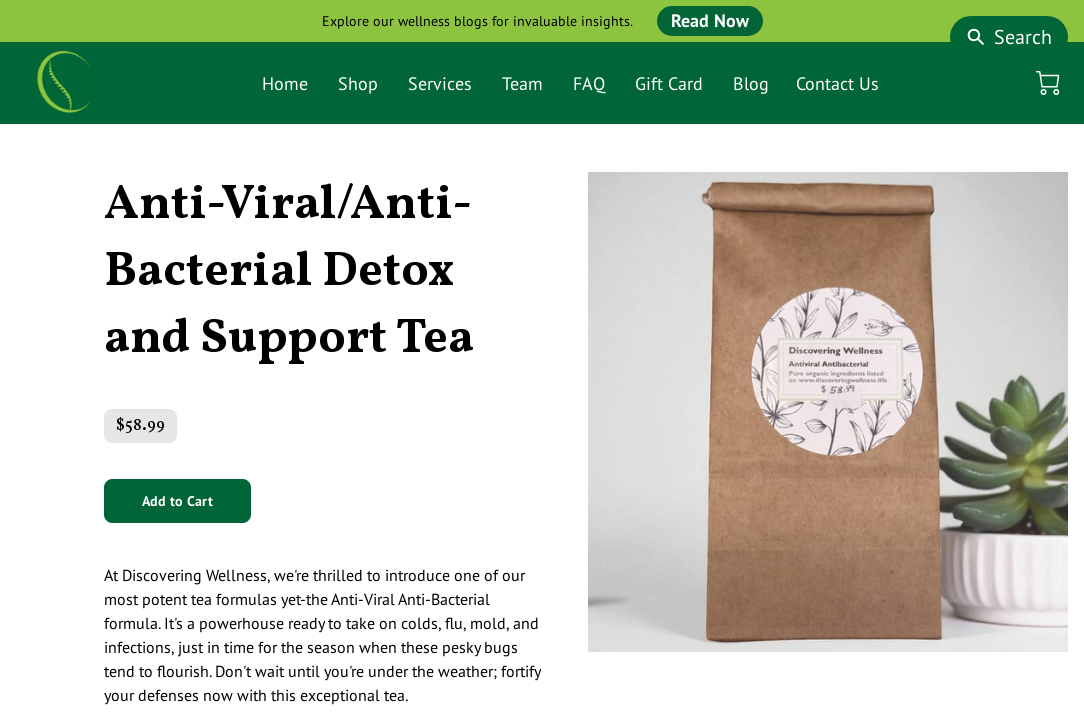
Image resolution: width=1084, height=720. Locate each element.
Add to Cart (177, 501)
